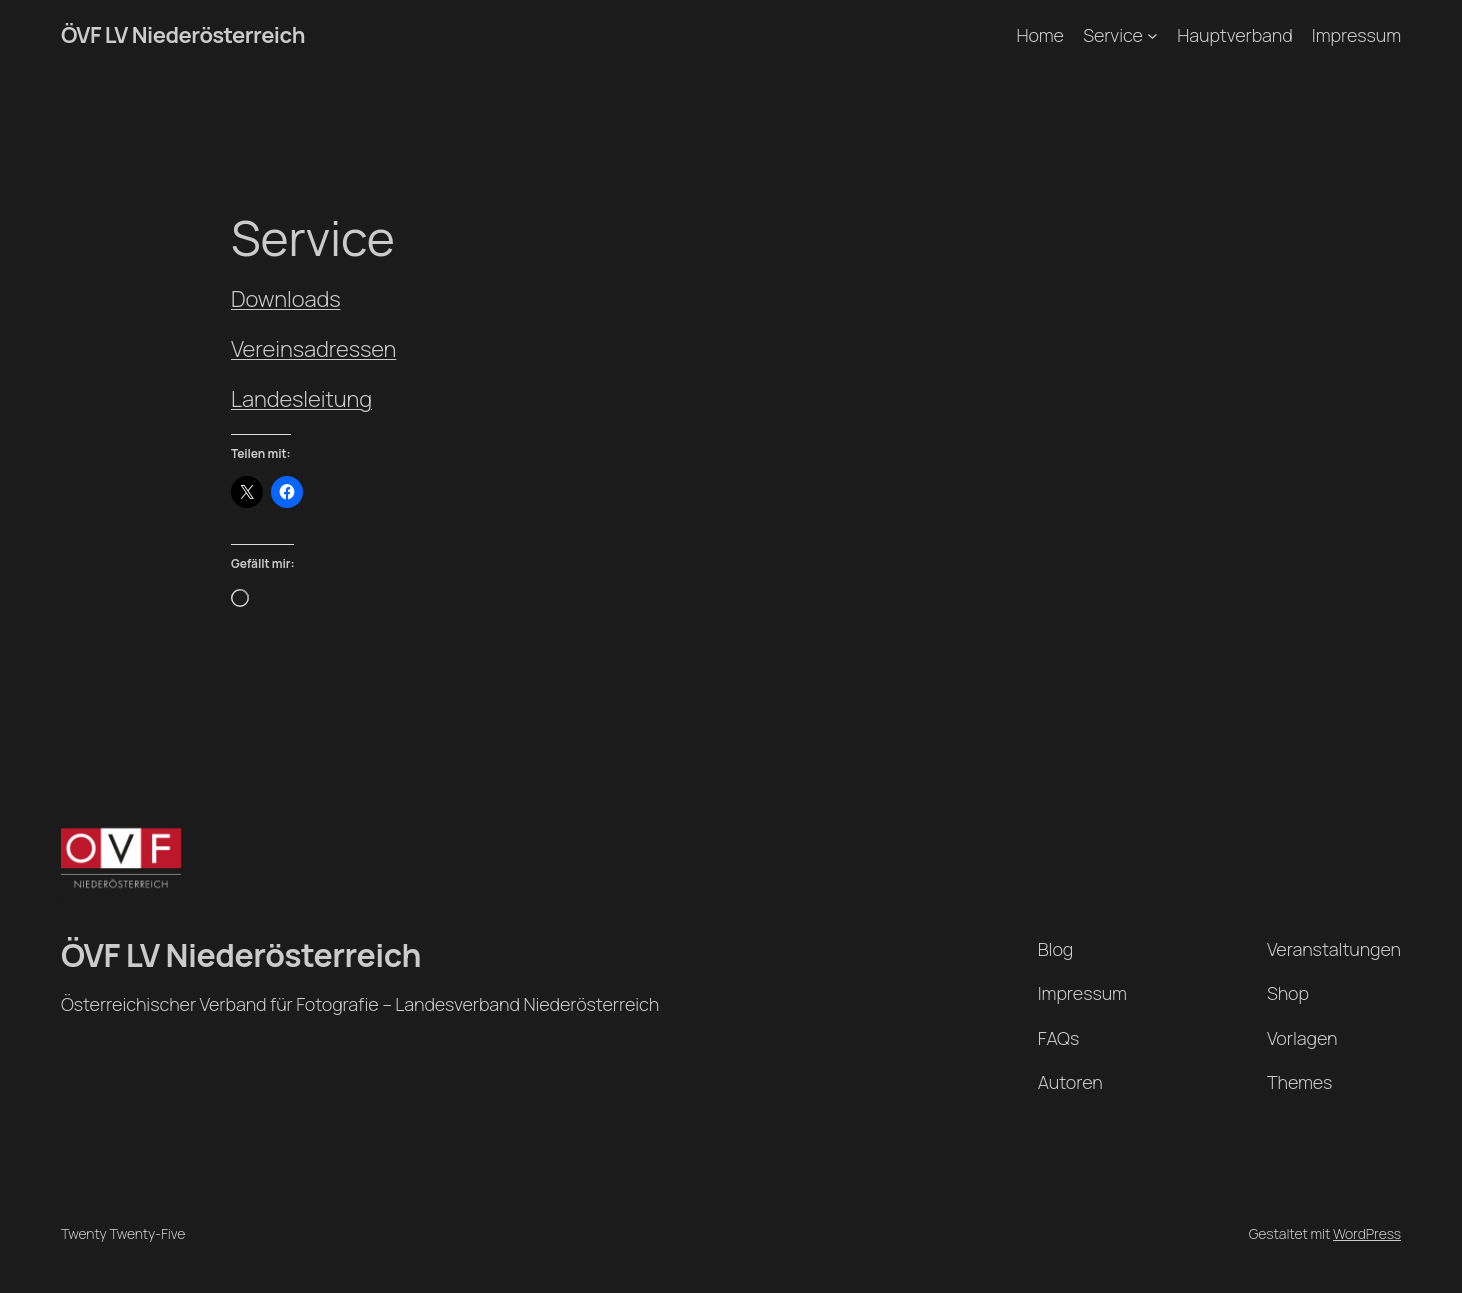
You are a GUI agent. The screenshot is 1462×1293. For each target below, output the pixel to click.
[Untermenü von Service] (1152, 35)
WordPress (1367, 1233)
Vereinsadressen (313, 349)
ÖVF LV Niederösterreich (183, 35)
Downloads (285, 299)
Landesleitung (301, 399)
